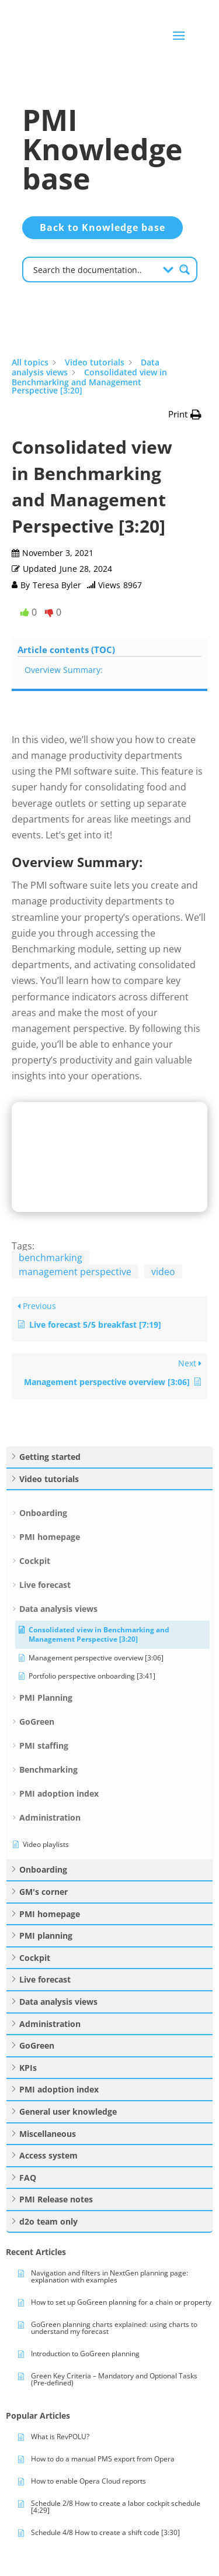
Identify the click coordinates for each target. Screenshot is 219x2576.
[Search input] (94, 269)
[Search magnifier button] (184, 269)
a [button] (179, 36)
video (163, 1271)
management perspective (75, 1271)
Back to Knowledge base (102, 227)
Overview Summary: (64, 669)
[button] (184, 414)
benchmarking (50, 1257)
